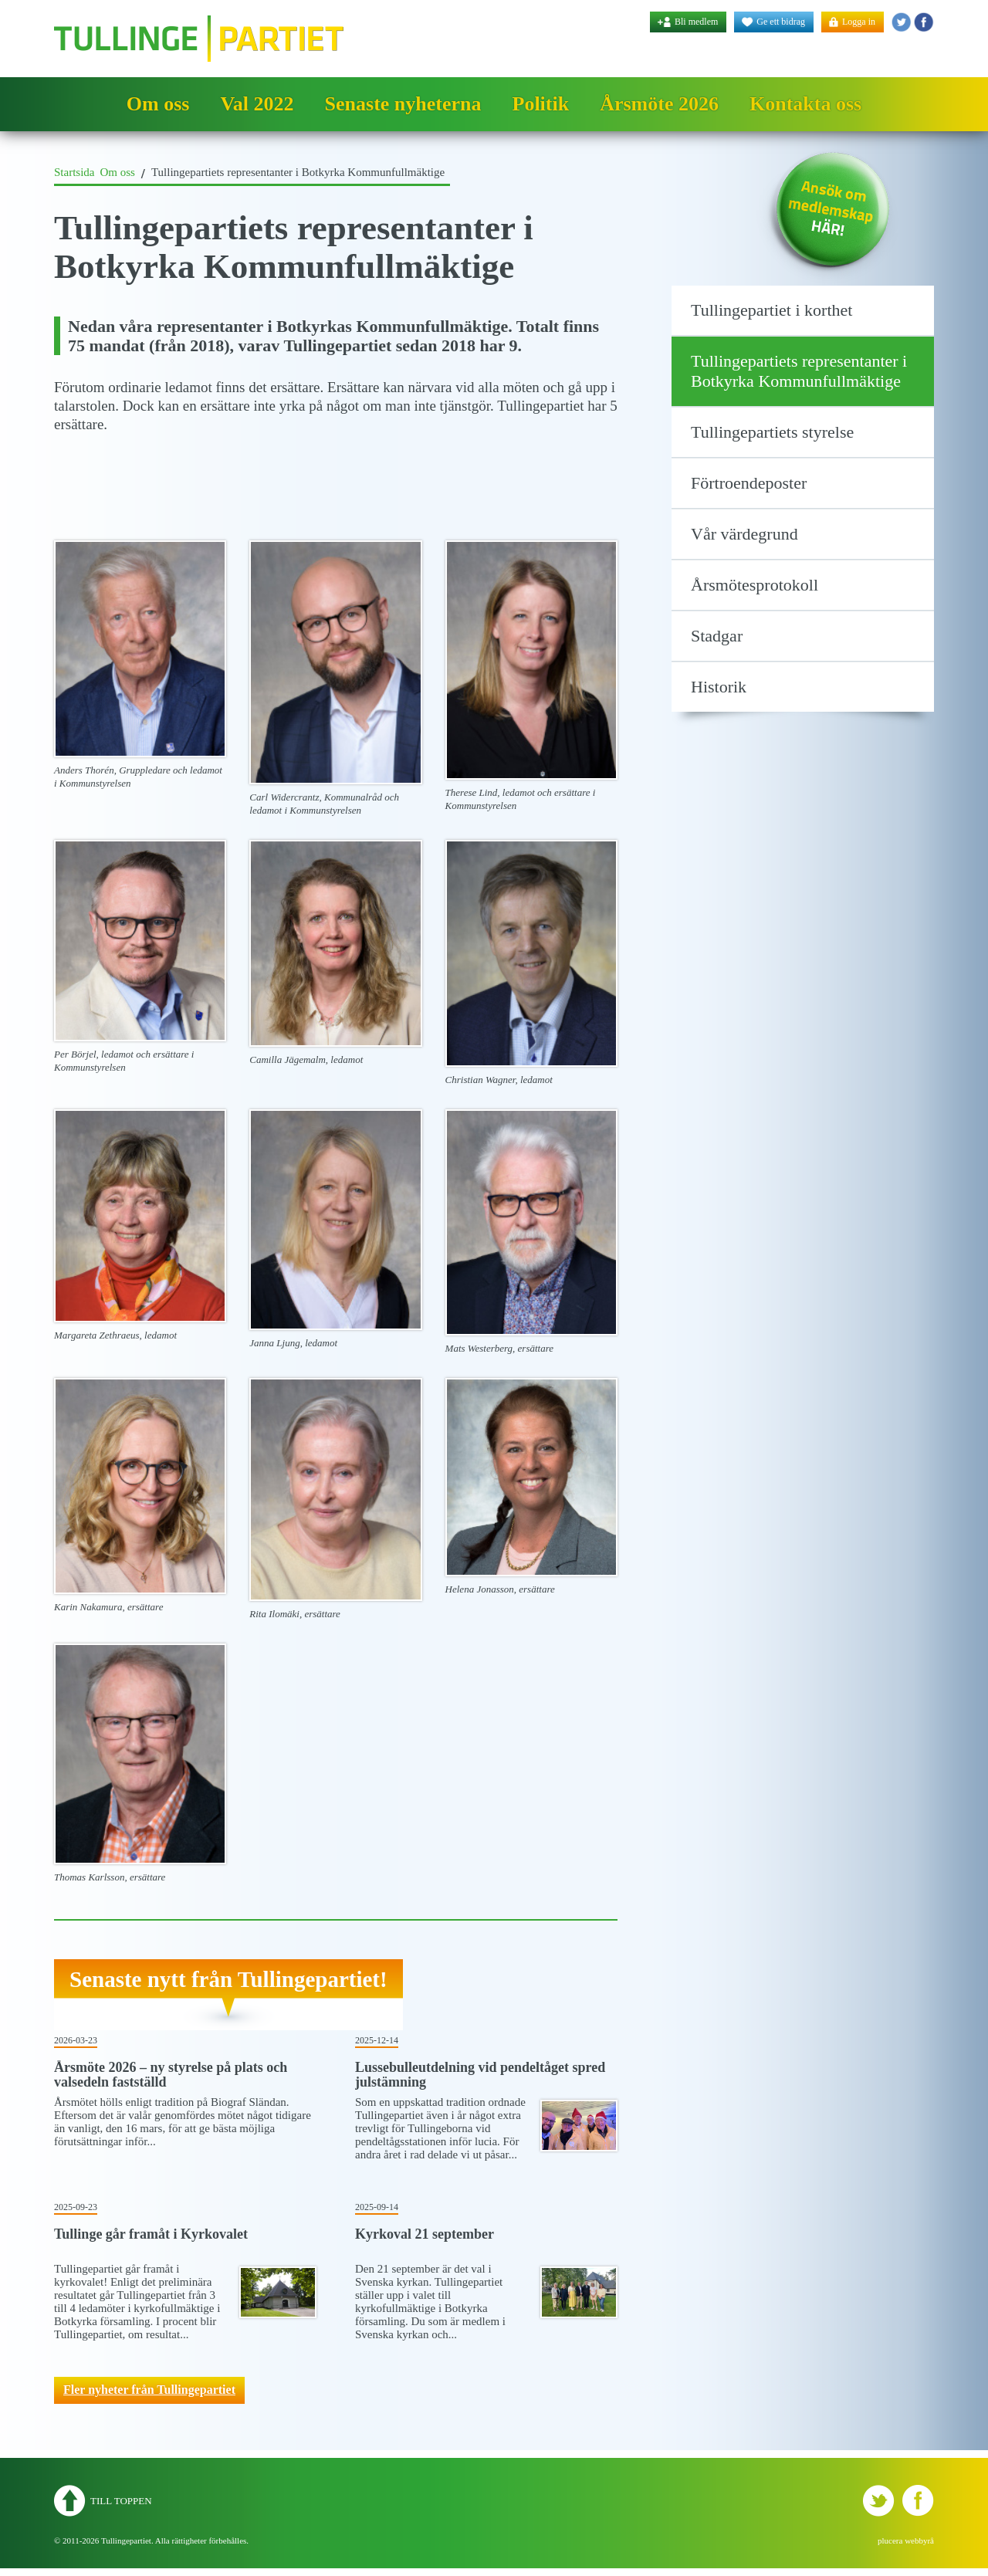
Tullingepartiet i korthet (771, 310)
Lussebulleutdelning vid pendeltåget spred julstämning (480, 2075)
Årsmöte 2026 (659, 104)
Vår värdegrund (744, 533)
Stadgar (717, 635)
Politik (541, 104)
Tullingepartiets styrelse (772, 432)
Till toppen (121, 2501)
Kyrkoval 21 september (424, 2234)
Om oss (158, 104)
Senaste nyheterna (403, 104)
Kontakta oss (805, 104)
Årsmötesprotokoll (754, 584)
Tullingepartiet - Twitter (901, 22)
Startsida (74, 172)
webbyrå (919, 2540)
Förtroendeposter (749, 483)
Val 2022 (256, 104)
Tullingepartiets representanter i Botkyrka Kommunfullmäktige (799, 371)
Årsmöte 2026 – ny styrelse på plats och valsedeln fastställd (170, 2075)
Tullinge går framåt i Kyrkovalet (151, 2234)
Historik (718, 686)
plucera (890, 2540)
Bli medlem (696, 21)
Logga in (858, 21)
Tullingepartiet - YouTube (923, 22)
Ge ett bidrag (780, 21)
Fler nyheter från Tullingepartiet (149, 2389)
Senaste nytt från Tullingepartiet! (228, 1979)
